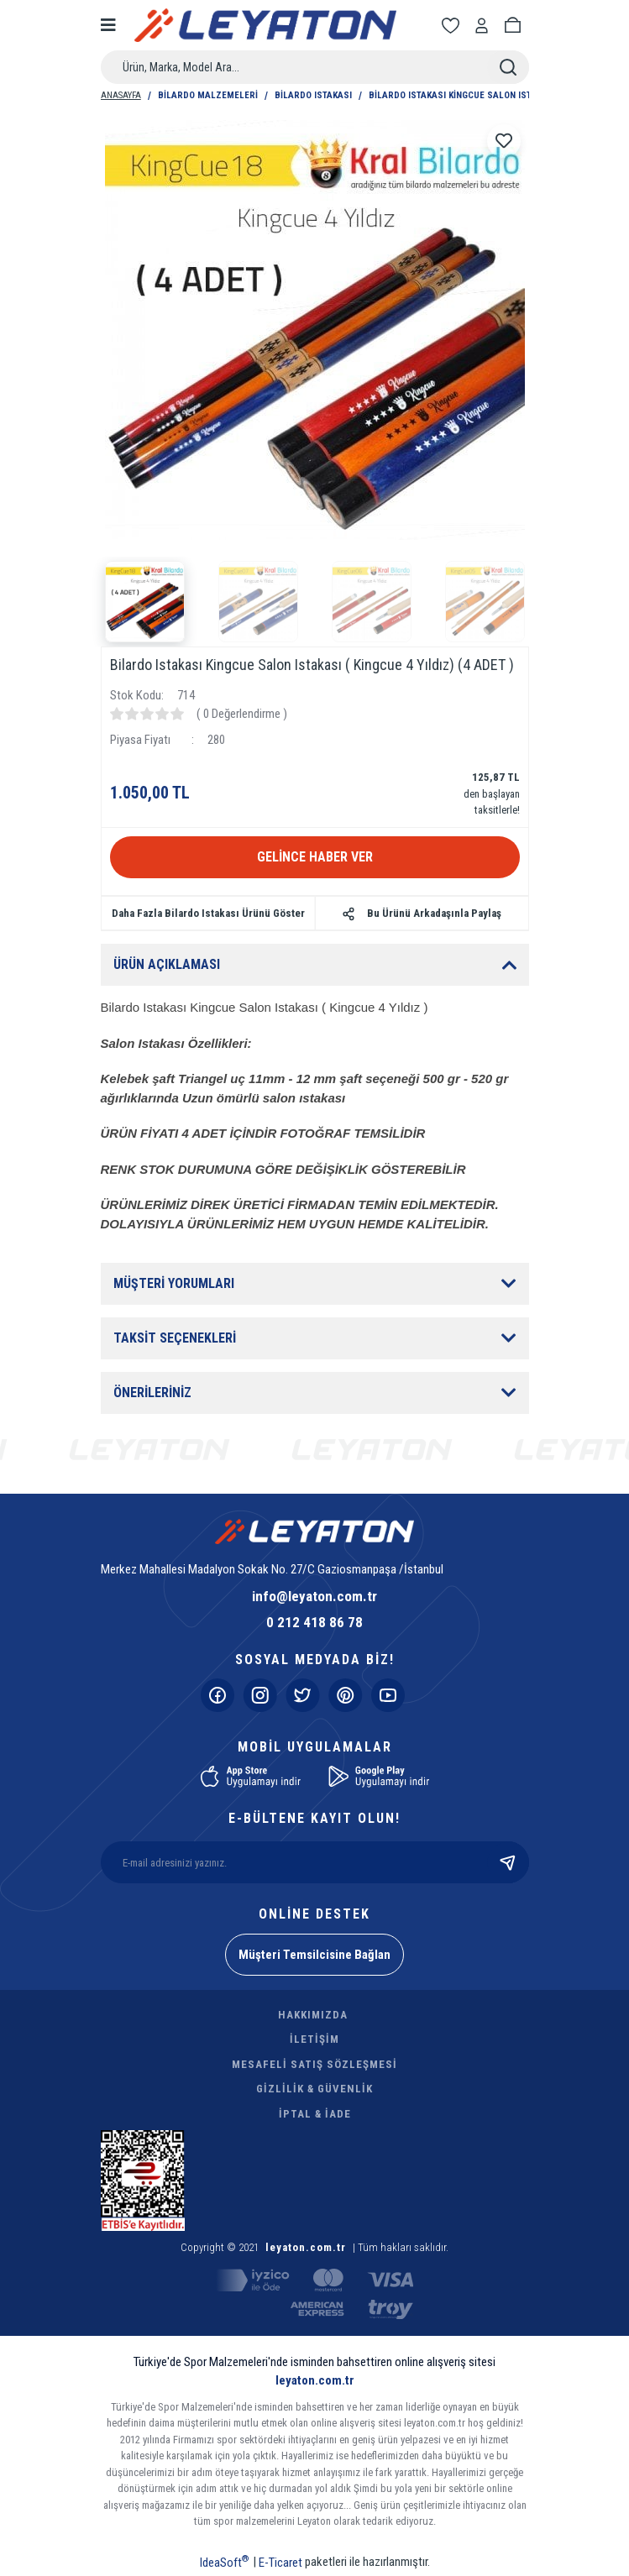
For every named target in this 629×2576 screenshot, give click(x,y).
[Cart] (515, 25)
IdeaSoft (224, 2561)
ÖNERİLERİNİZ (152, 1393)
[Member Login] (484, 25)
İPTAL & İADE (315, 2113)
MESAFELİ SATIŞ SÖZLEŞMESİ (314, 2064)
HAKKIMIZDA (313, 2014)
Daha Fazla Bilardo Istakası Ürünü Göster (208, 913)
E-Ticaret (280, 2562)
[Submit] (508, 1862)
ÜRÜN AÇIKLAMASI (166, 964)
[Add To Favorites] (504, 141)
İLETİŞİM (314, 2039)
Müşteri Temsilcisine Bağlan (314, 1954)
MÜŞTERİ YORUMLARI (173, 1283)
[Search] (315, 67)
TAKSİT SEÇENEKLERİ (174, 1338)
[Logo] (265, 25)
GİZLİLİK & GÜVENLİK (314, 2088)
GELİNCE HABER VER (315, 857)
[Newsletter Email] (315, 1862)
